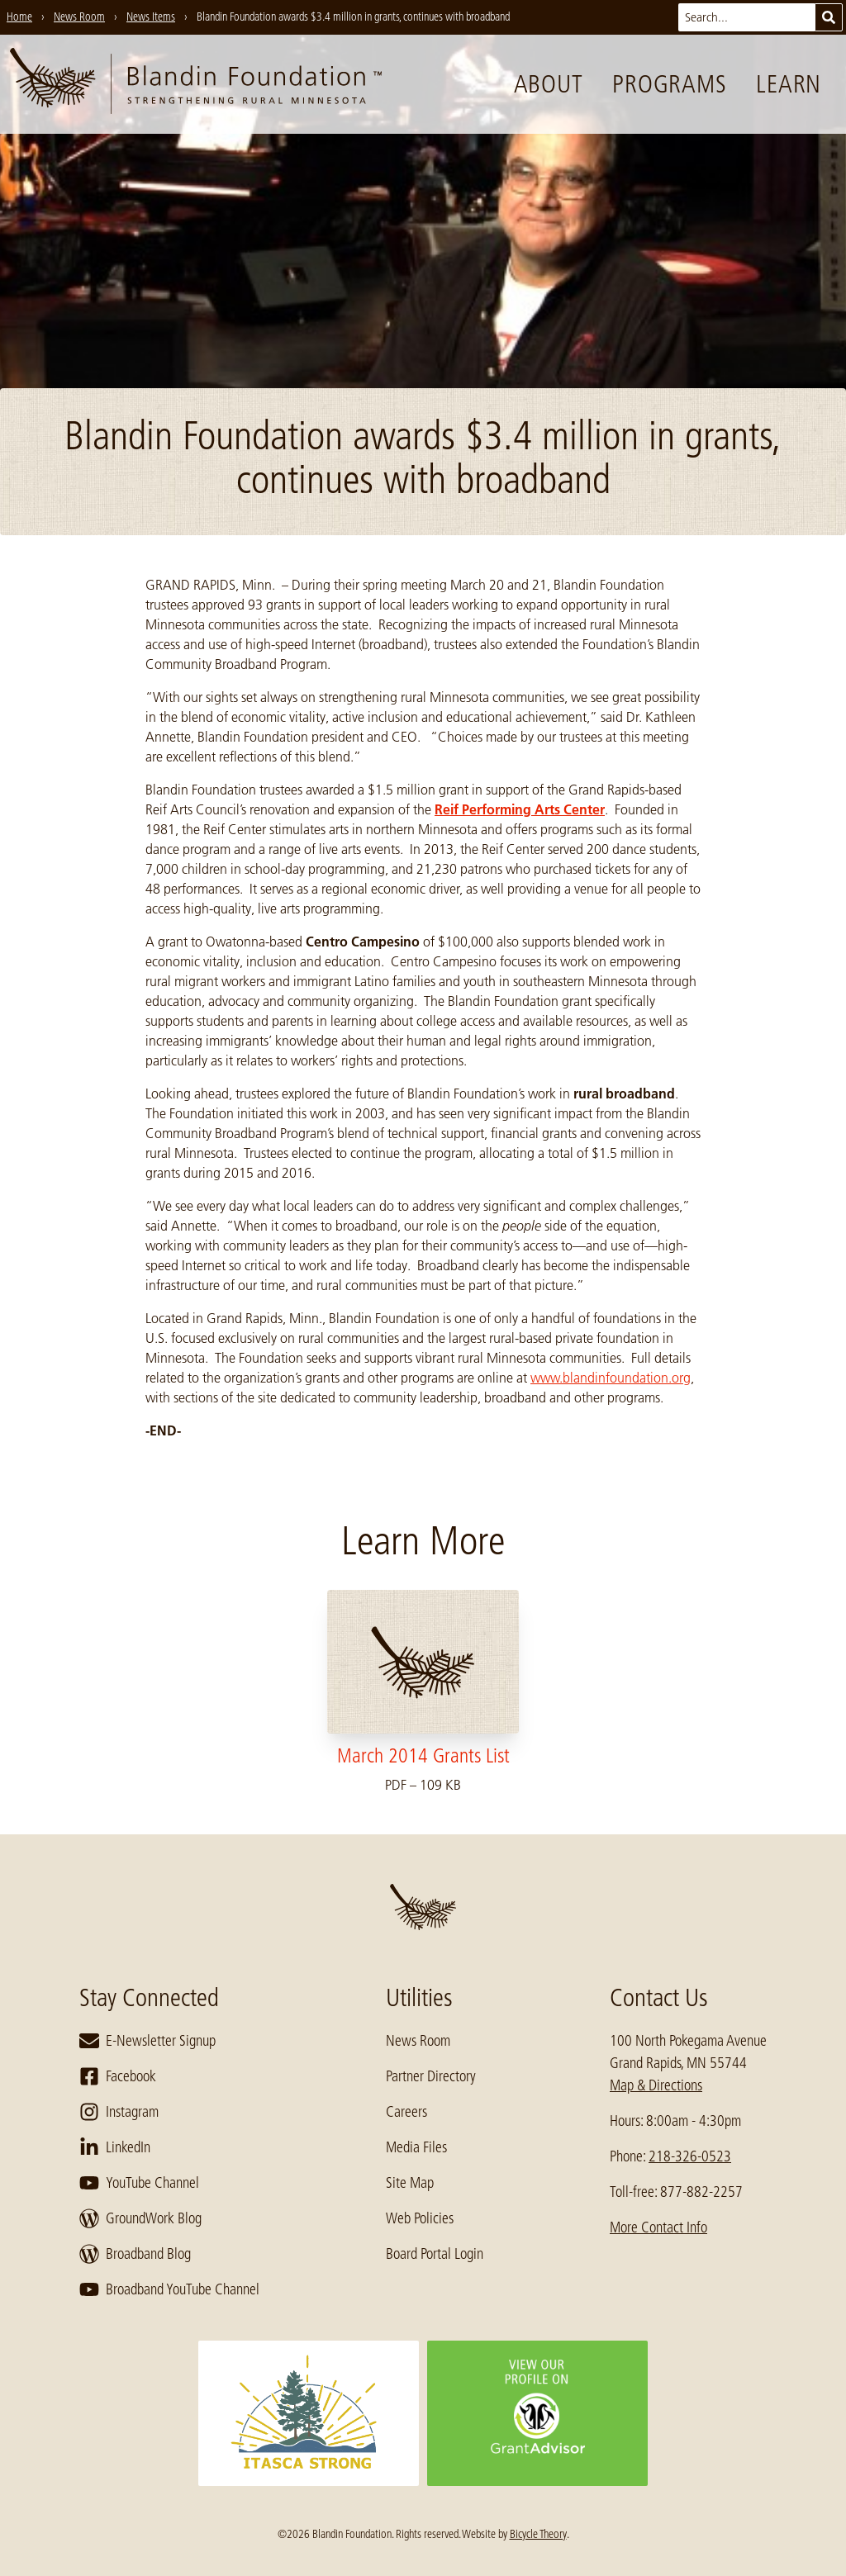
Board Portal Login (434, 2254)
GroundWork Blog (140, 2218)
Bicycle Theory (538, 2533)
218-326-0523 (690, 2156)
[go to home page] (196, 84)
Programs (669, 84)
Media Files (416, 2147)
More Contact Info (658, 2227)
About (548, 84)
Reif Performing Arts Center (520, 809)
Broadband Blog (135, 2254)
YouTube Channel (139, 2183)
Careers (406, 2112)
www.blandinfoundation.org (610, 1377)
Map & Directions (656, 2085)
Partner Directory (431, 2076)
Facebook (117, 2076)
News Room (418, 2041)
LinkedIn (114, 2147)
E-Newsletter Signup (147, 2041)
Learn (788, 84)
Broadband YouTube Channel (169, 2289)
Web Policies (420, 2218)
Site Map (410, 2183)
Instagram (119, 2112)
